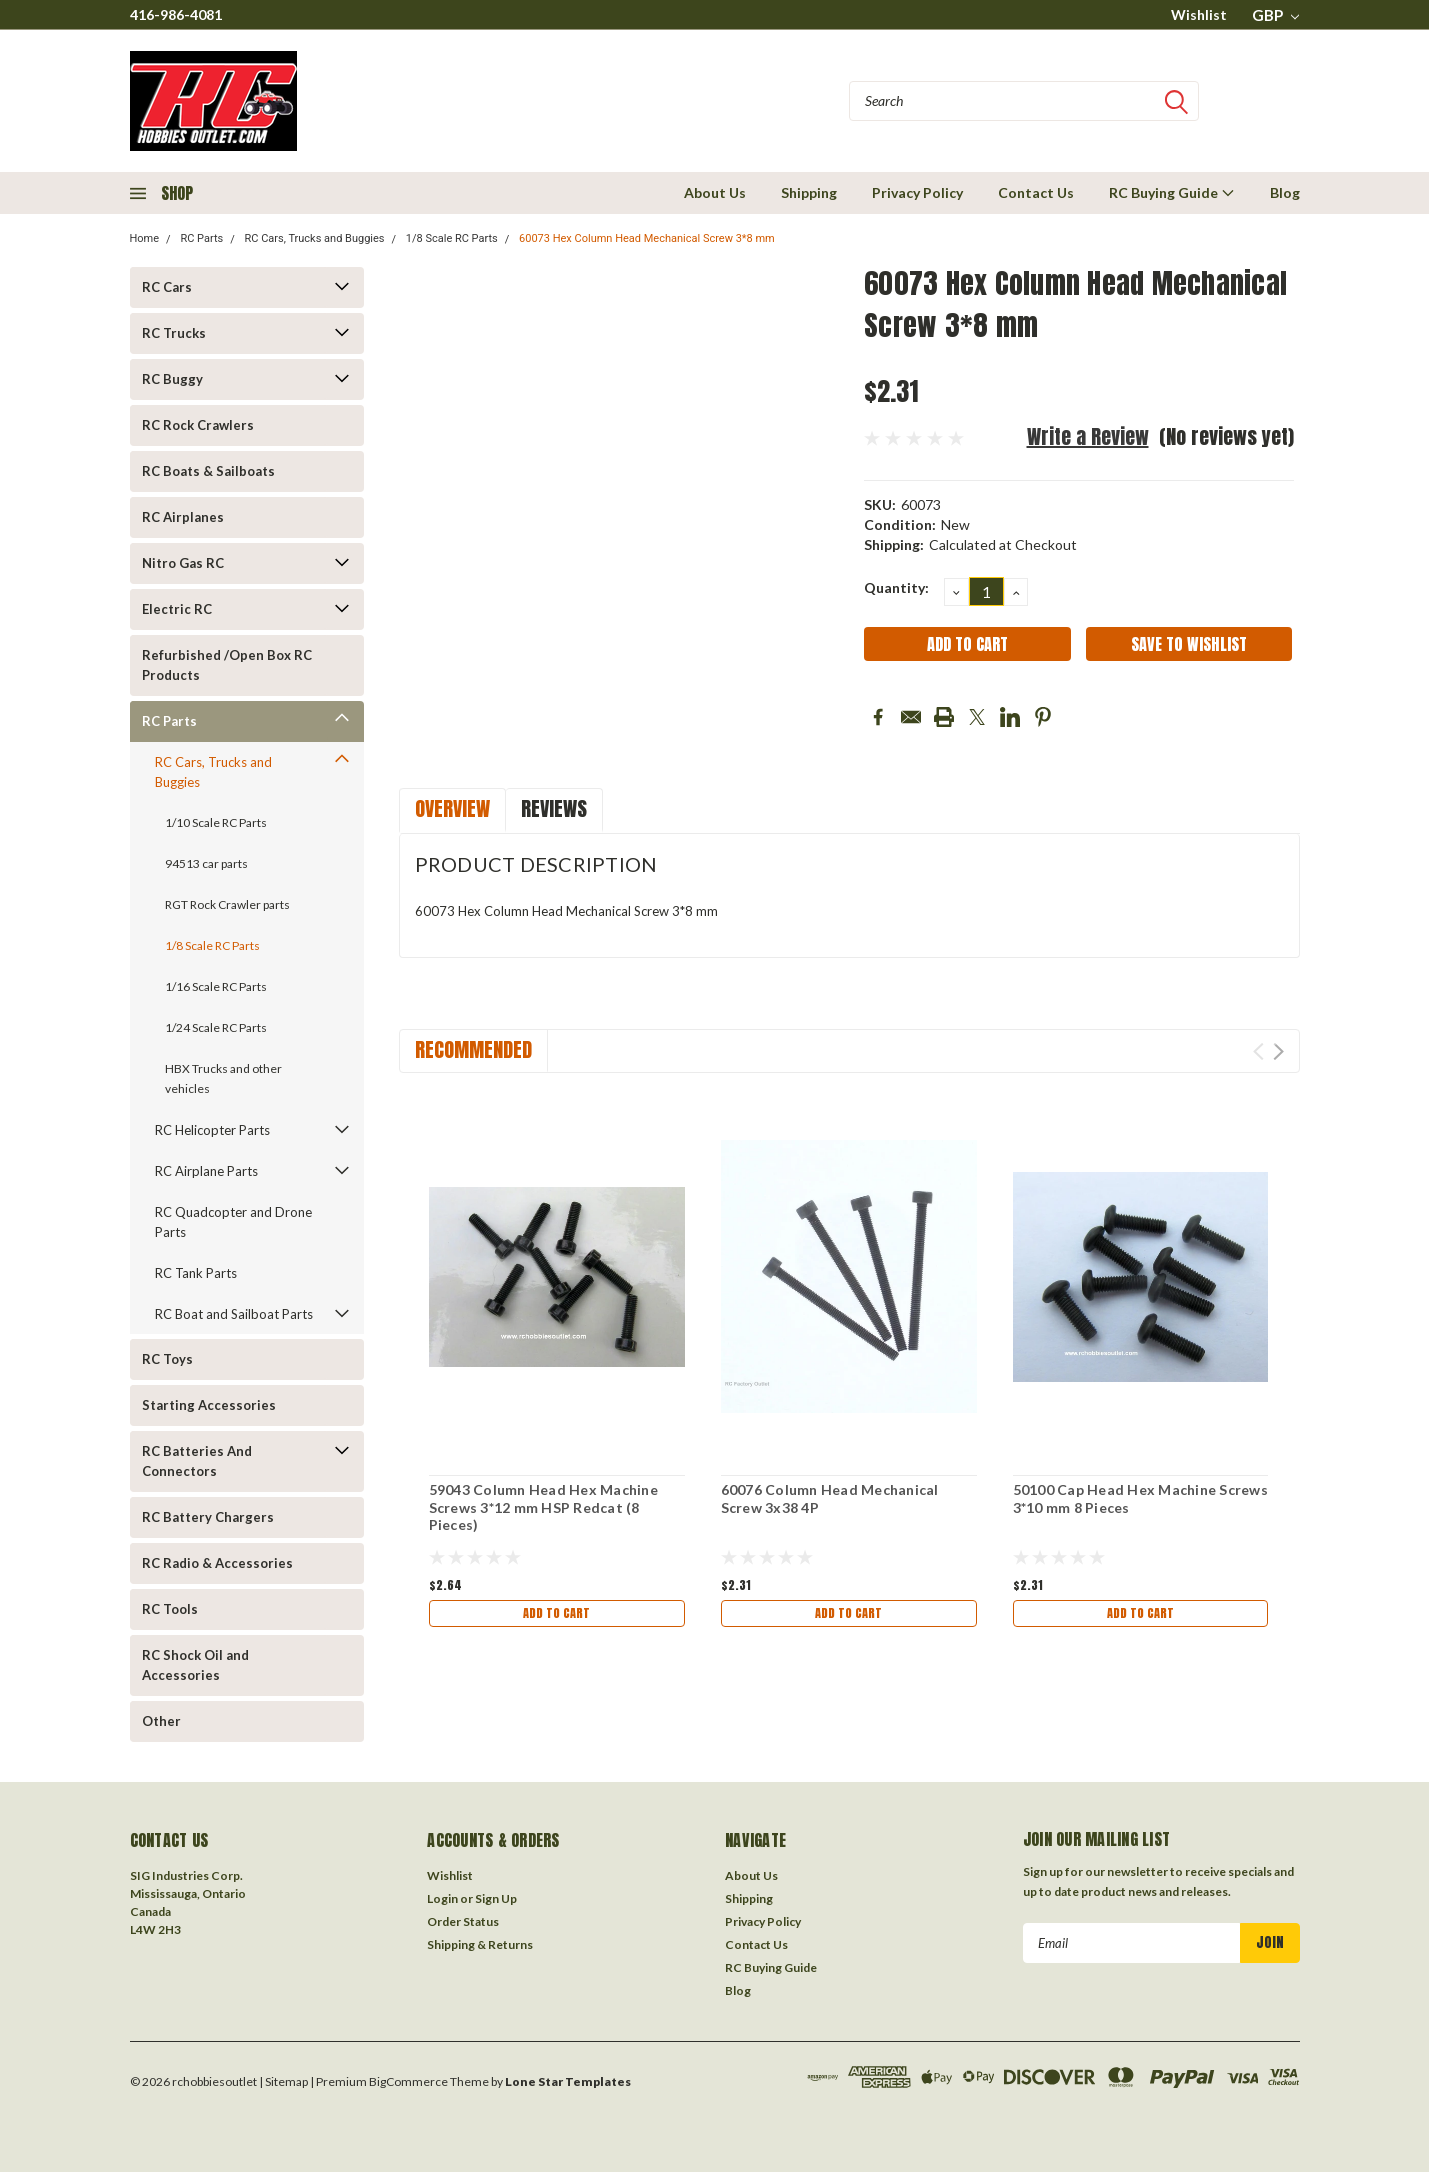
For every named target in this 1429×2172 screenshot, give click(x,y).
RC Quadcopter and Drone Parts (233, 1222)
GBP (1275, 15)
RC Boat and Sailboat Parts (234, 1314)
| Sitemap (283, 2081)
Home (145, 238)
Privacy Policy (917, 192)
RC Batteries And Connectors (197, 1461)
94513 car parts (206, 863)
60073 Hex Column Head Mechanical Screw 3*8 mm (647, 238)
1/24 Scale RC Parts (216, 1027)
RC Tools (170, 1609)
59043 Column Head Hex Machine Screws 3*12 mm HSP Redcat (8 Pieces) (543, 1507)
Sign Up (496, 1898)
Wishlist (1199, 14)
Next (1278, 1051)
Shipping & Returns (480, 1944)
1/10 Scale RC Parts (216, 822)
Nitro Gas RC (183, 563)
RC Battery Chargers (208, 1517)
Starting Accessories (209, 1405)
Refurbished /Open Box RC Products (227, 665)
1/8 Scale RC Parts (452, 238)
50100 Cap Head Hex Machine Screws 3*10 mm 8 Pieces (1140, 1498)
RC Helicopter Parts (212, 1130)
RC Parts (201, 238)
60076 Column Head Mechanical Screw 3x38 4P (830, 1498)
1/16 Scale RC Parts (216, 986)
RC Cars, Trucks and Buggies (314, 238)
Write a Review (1088, 436)
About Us (715, 192)
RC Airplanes (183, 517)
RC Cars (167, 287)
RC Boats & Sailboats (208, 471)
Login (442, 1898)
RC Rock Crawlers (198, 425)
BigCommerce (408, 2081)
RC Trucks (174, 333)
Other (161, 1721)
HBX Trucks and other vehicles (223, 1078)
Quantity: (896, 587)
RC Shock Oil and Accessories (195, 1665)
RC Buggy (172, 379)
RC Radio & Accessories (217, 1563)
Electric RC (177, 609)
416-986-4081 (176, 14)
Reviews (554, 808)
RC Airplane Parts (206, 1171)
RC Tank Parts (196, 1273)
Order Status (463, 1921)
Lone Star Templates (568, 2081)
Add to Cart (557, 1615)
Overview (452, 808)
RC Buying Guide (1172, 192)
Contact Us (1036, 192)
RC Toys (167, 1359)
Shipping (809, 192)
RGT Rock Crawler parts (227, 904)
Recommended (473, 1049)
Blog (1285, 192)
